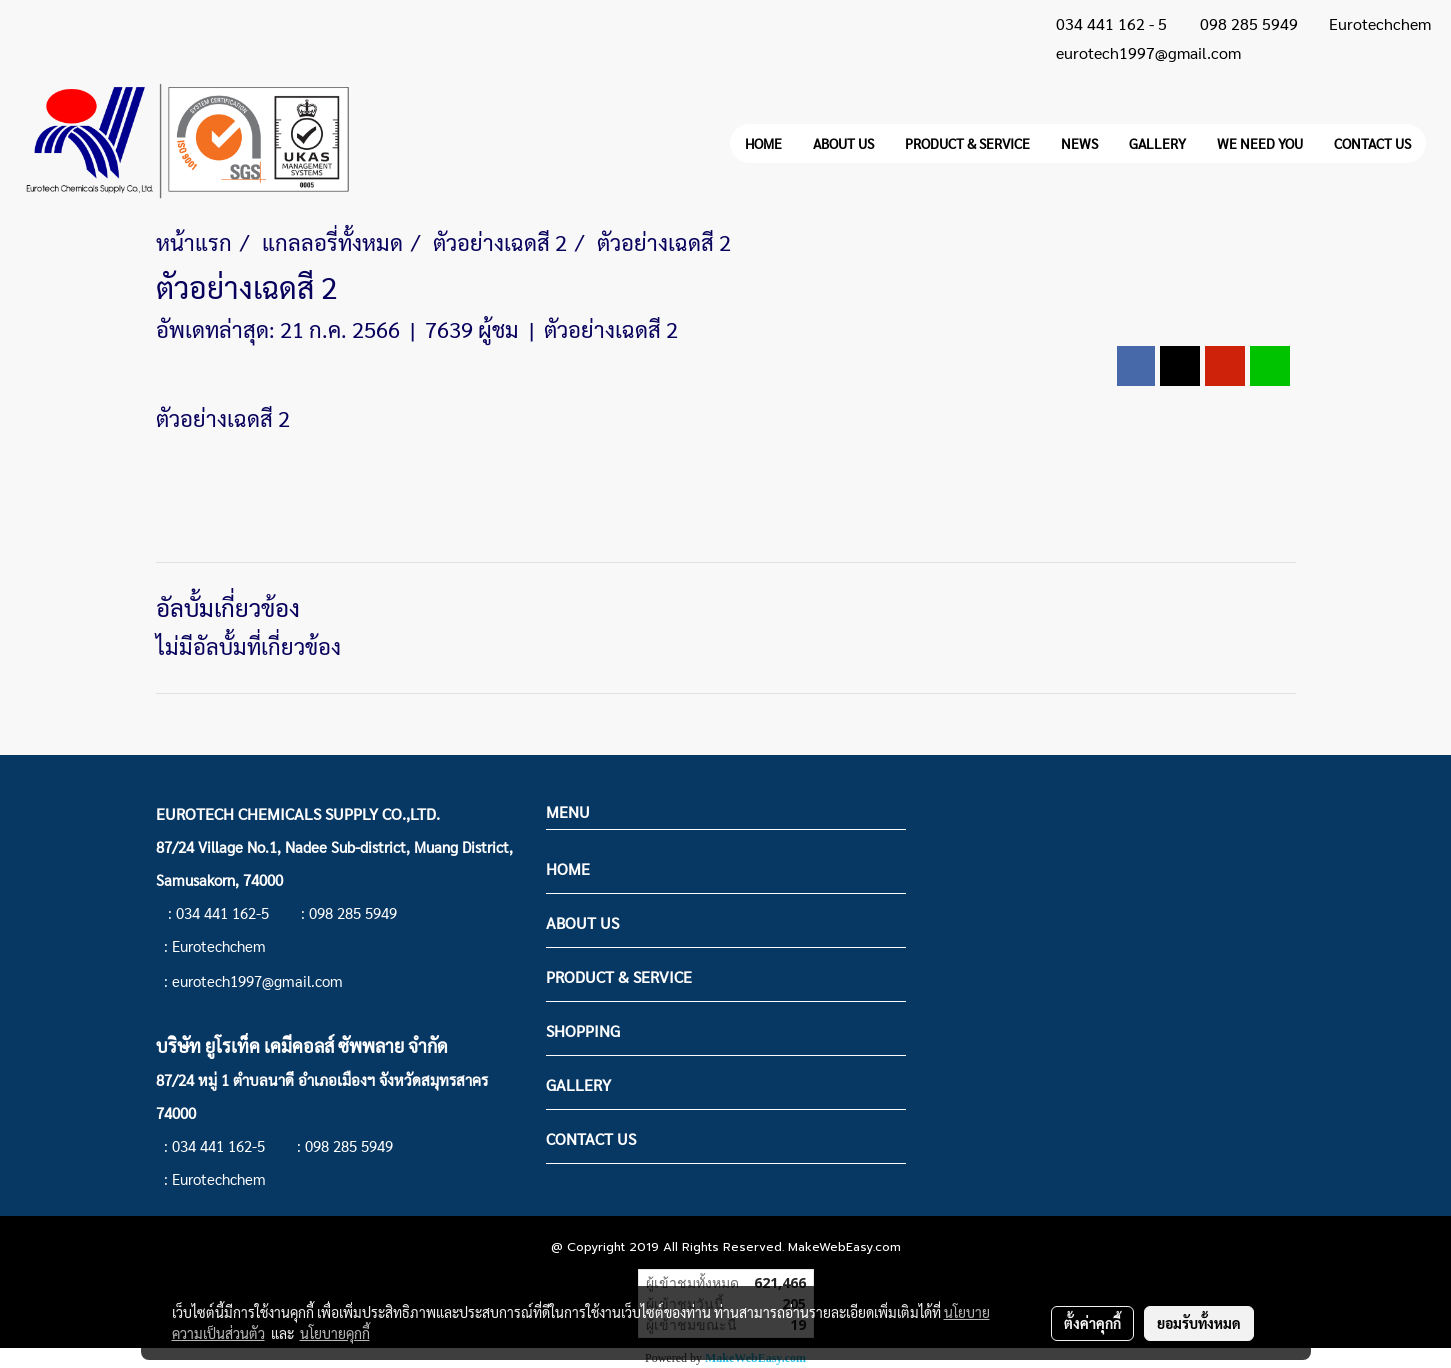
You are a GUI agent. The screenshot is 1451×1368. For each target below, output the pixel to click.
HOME (763, 143)
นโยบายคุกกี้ (335, 1333)
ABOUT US (843, 143)
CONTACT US (1372, 143)
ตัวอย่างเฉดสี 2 (611, 329)
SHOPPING (583, 1030)
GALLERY (1157, 143)
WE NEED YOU (1260, 143)
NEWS (1079, 143)
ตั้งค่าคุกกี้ (1092, 1323)
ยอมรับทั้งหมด (1199, 1323)
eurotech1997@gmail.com (1148, 52)
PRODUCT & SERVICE (967, 143)
